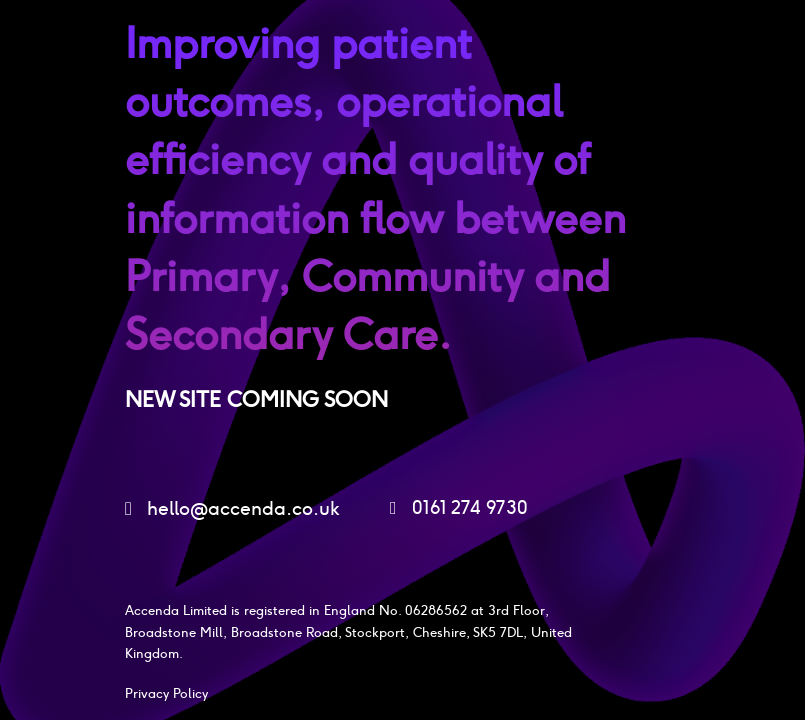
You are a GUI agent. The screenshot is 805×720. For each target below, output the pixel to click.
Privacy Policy (166, 693)
